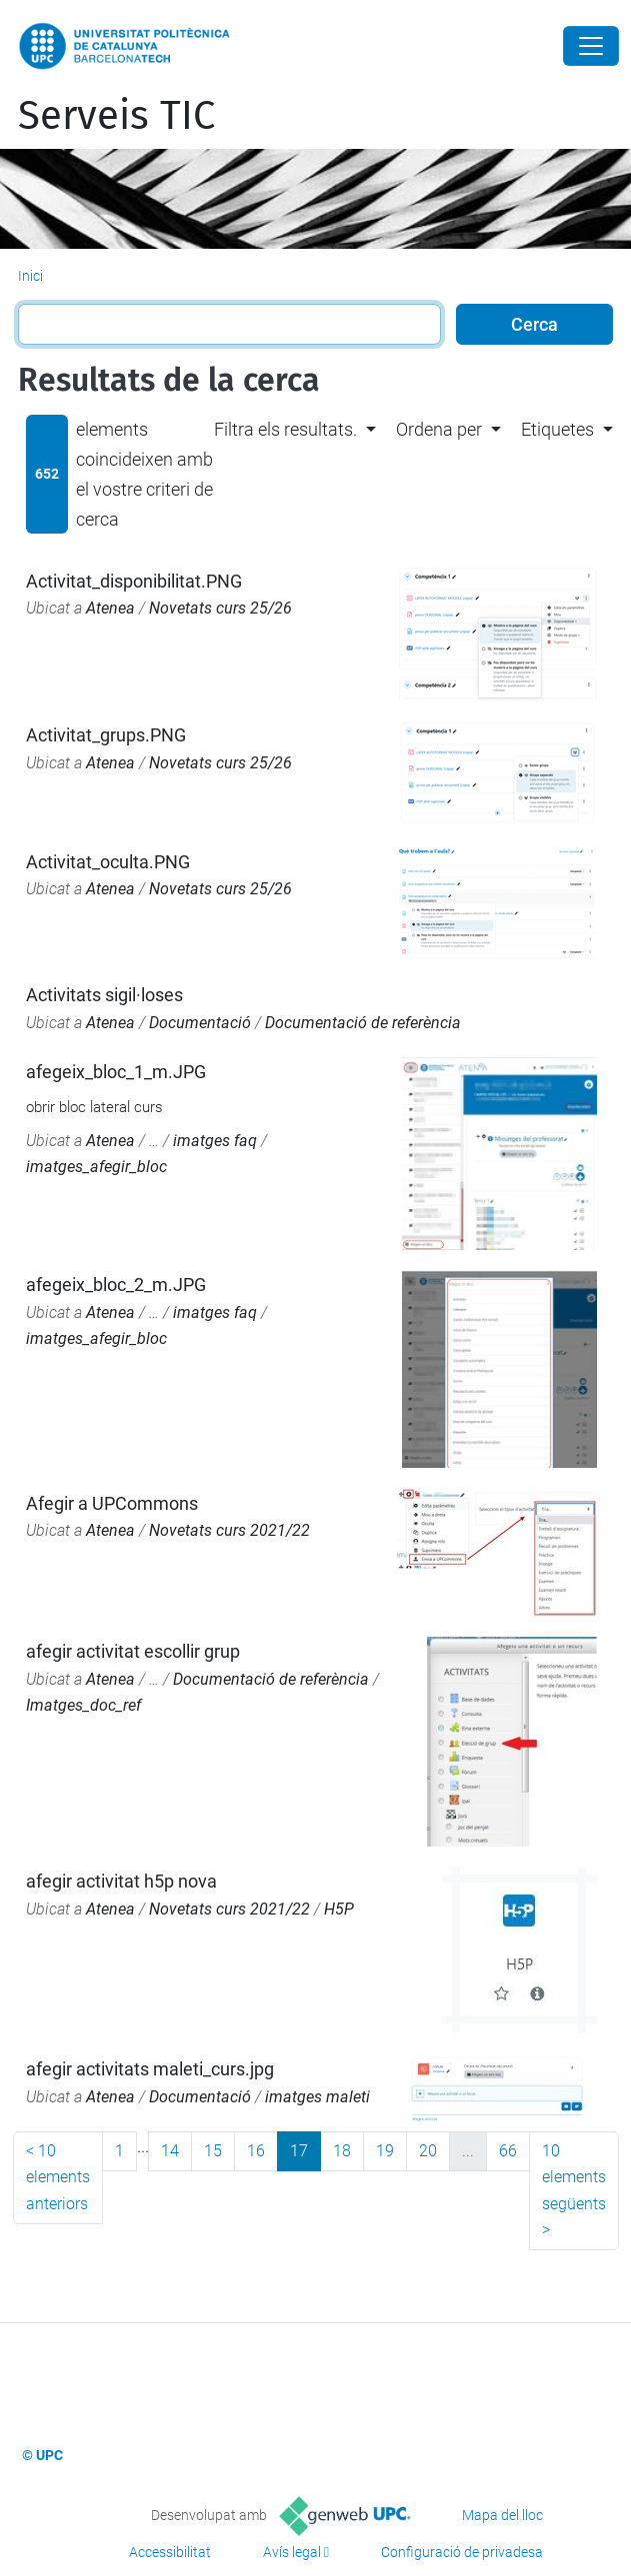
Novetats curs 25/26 (220, 608)
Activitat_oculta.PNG (108, 861)
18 (342, 2150)
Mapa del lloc (502, 2515)
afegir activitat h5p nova (121, 1881)
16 (256, 2150)
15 (213, 2150)
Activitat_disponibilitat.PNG (134, 581)
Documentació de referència (363, 1022)
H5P (339, 1909)
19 (385, 2150)
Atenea (110, 608)
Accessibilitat (170, 2552)
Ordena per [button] (439, 429)
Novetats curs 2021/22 (229, 1530)
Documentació (200, 1022)
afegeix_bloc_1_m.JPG (116, 1071)
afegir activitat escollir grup (133, 1651)
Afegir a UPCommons (112, 1503)
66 (508, 2150)
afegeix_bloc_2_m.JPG (116, 1284)
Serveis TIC (116, 116)
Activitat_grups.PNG (106, 734)
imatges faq (215, 1140)
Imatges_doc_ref (83, 1705)
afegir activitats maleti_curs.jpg (150, 2068)
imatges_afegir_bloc (96, 1166)
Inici (30, 276)
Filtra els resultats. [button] (285, 429)
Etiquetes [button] (557, 429)
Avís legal (292, 2552)
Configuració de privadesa (462, 2552)
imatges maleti (317, 2096)
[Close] (591, 46)
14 (170, 2150)
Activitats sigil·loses (104, 994)
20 (428, 2150)
